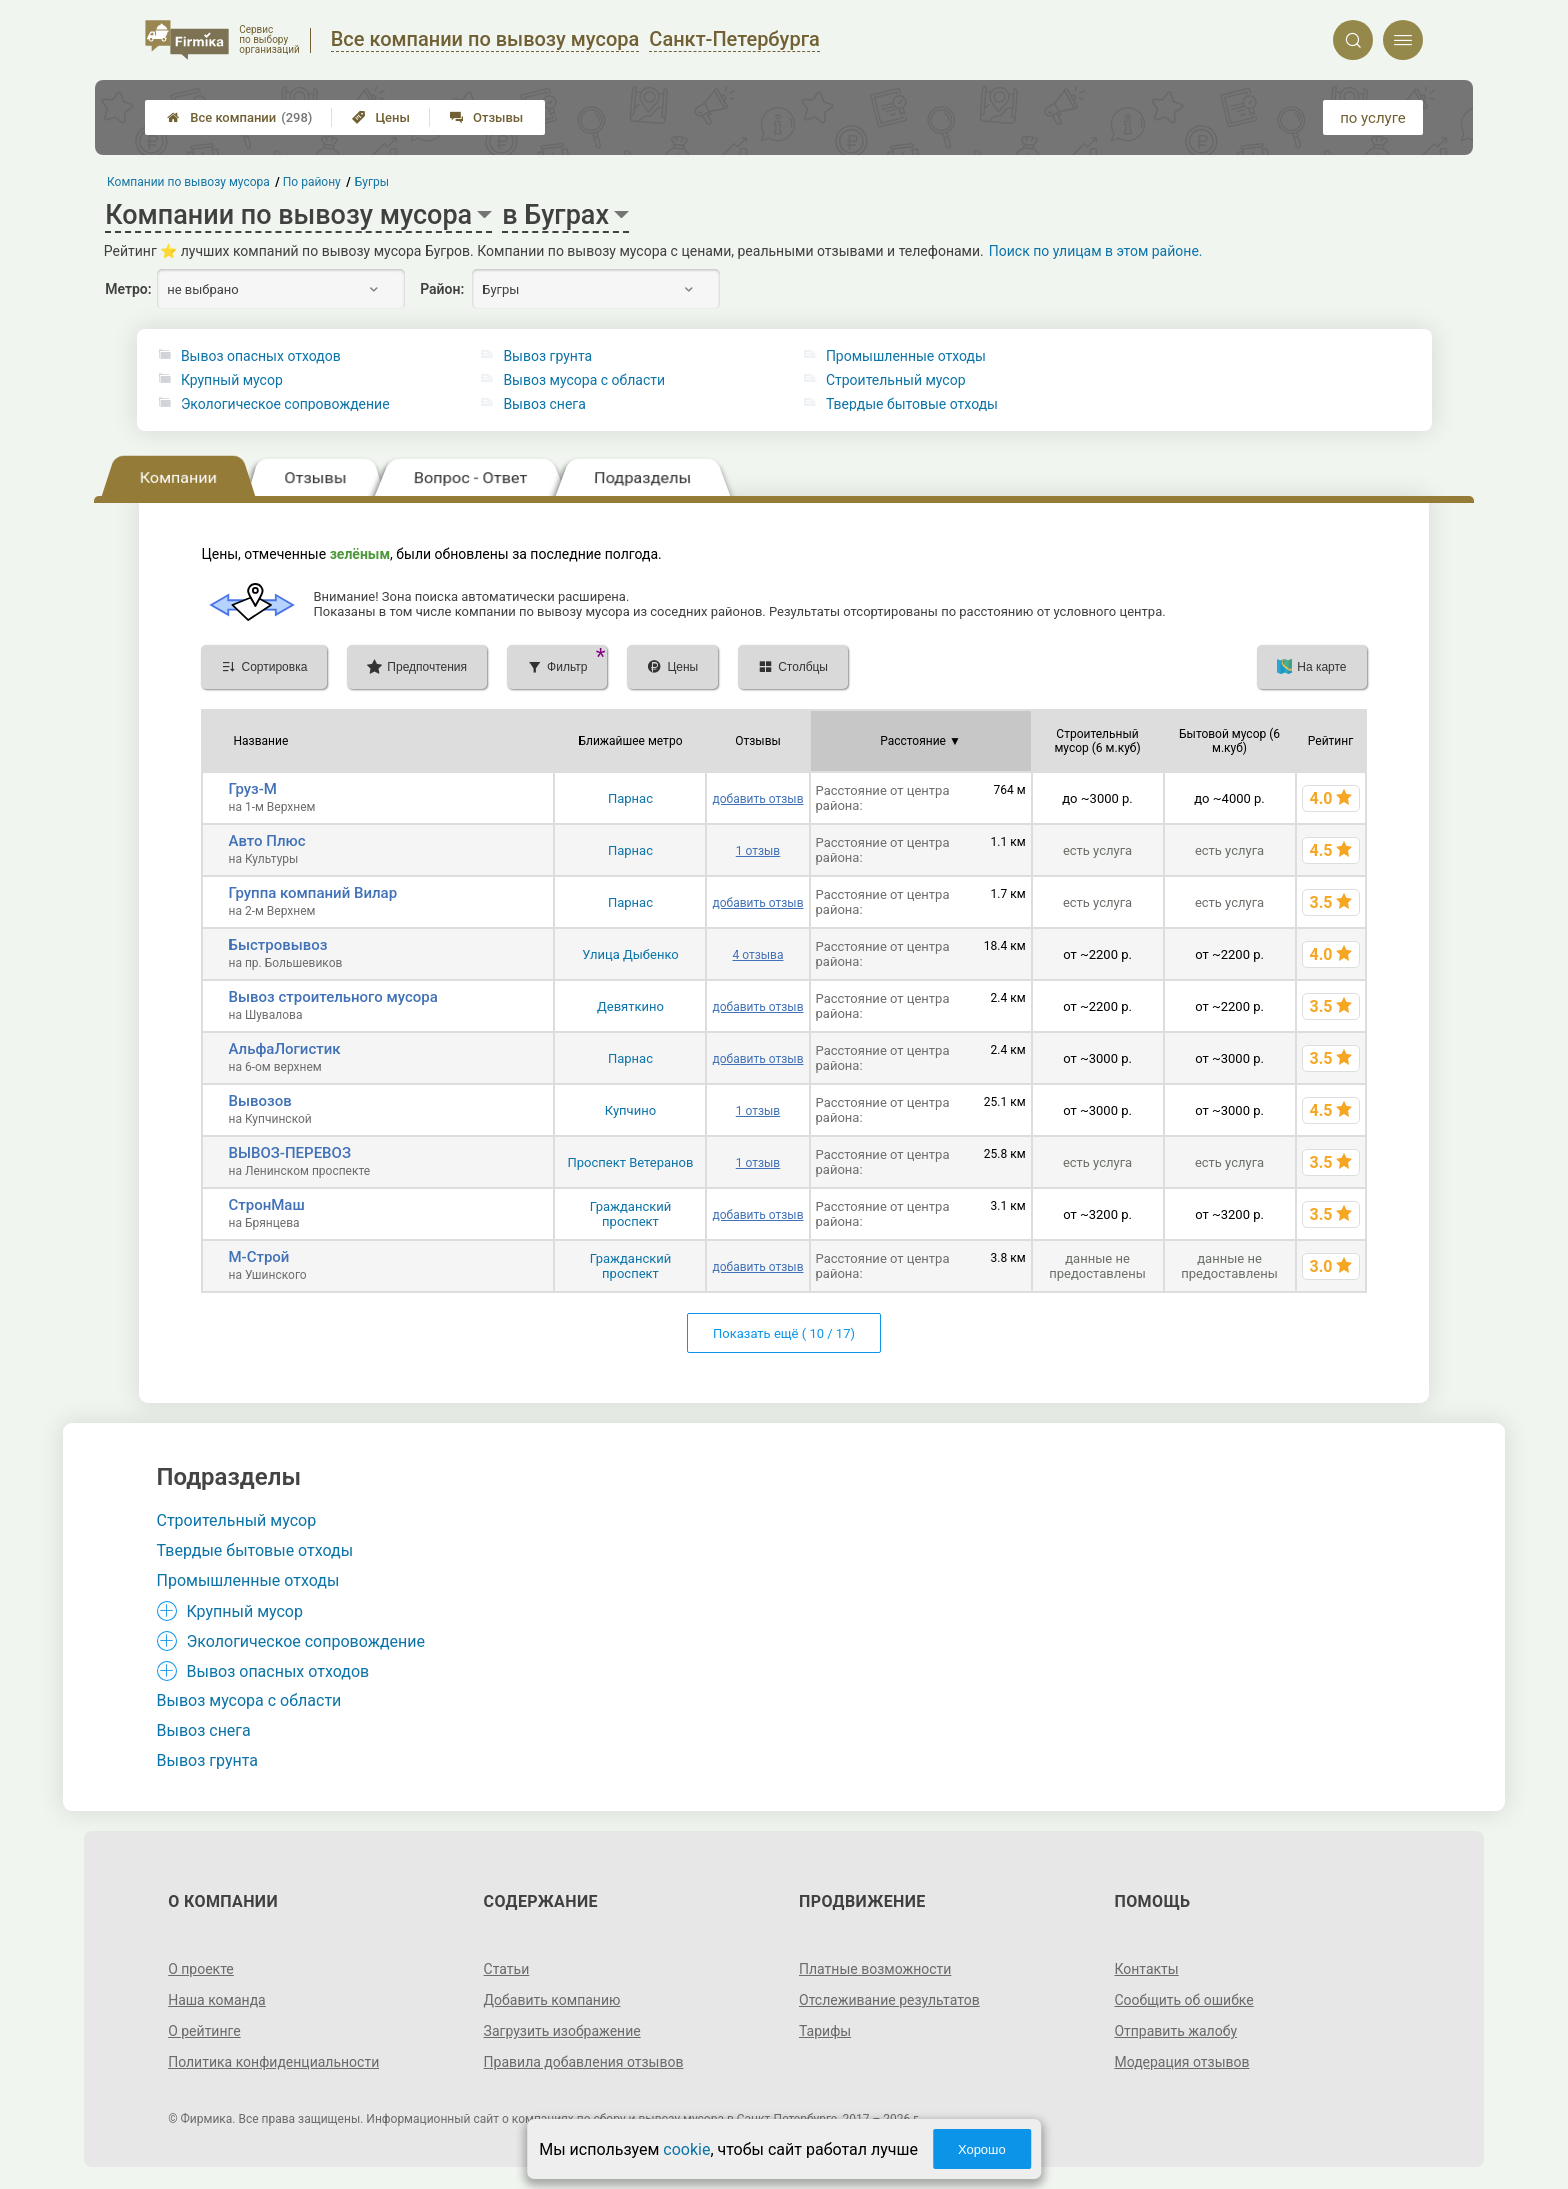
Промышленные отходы (906, 356)
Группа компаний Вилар (312, 893)
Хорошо (982, 2149)
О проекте (201, 1969)
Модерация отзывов (1181, 2062)
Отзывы (486, 117)
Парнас (630, 798)
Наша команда (217, 2000)
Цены (381, 117)
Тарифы (825, 2031)
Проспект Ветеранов (630, 1162)
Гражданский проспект (631, 1214)
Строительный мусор (896, 380)
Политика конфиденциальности (273, 2062)
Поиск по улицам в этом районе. (1096, 251)
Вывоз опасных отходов (261, 356)
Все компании (239, 117)
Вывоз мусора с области (584, 380)
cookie (686, 2149)
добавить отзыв (757, 799)
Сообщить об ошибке (1183, 2000)
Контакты (1146, 1969)
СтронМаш (266, 1205)
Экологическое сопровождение (285, 404)
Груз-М (252, 789)
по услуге (1373, 118)
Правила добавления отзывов (584, 2062)
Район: (442, 289)
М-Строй (258, 1257)
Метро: (128, 289)
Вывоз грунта (547, 356)
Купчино (630, 1110)
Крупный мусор (232, 380)
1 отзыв (758, 851)
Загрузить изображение (562, 2031)
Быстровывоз (277, 945)
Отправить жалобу (1175, 2031)
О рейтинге (204, 2031)
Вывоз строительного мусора (332, 997)
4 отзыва (757, 955)
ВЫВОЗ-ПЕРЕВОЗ (289, 1153)
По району (313, 182)
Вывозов (259, 1101)
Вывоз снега (544, 404)
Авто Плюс (266, 841)
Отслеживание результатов (889, 2000)
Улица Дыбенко (630, 954)
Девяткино (630, 1006)
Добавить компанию (552, 2000)
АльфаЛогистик (284, 1049)
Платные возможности (875, 1969)
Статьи (507, 1969)
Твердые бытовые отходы (912, 404)
